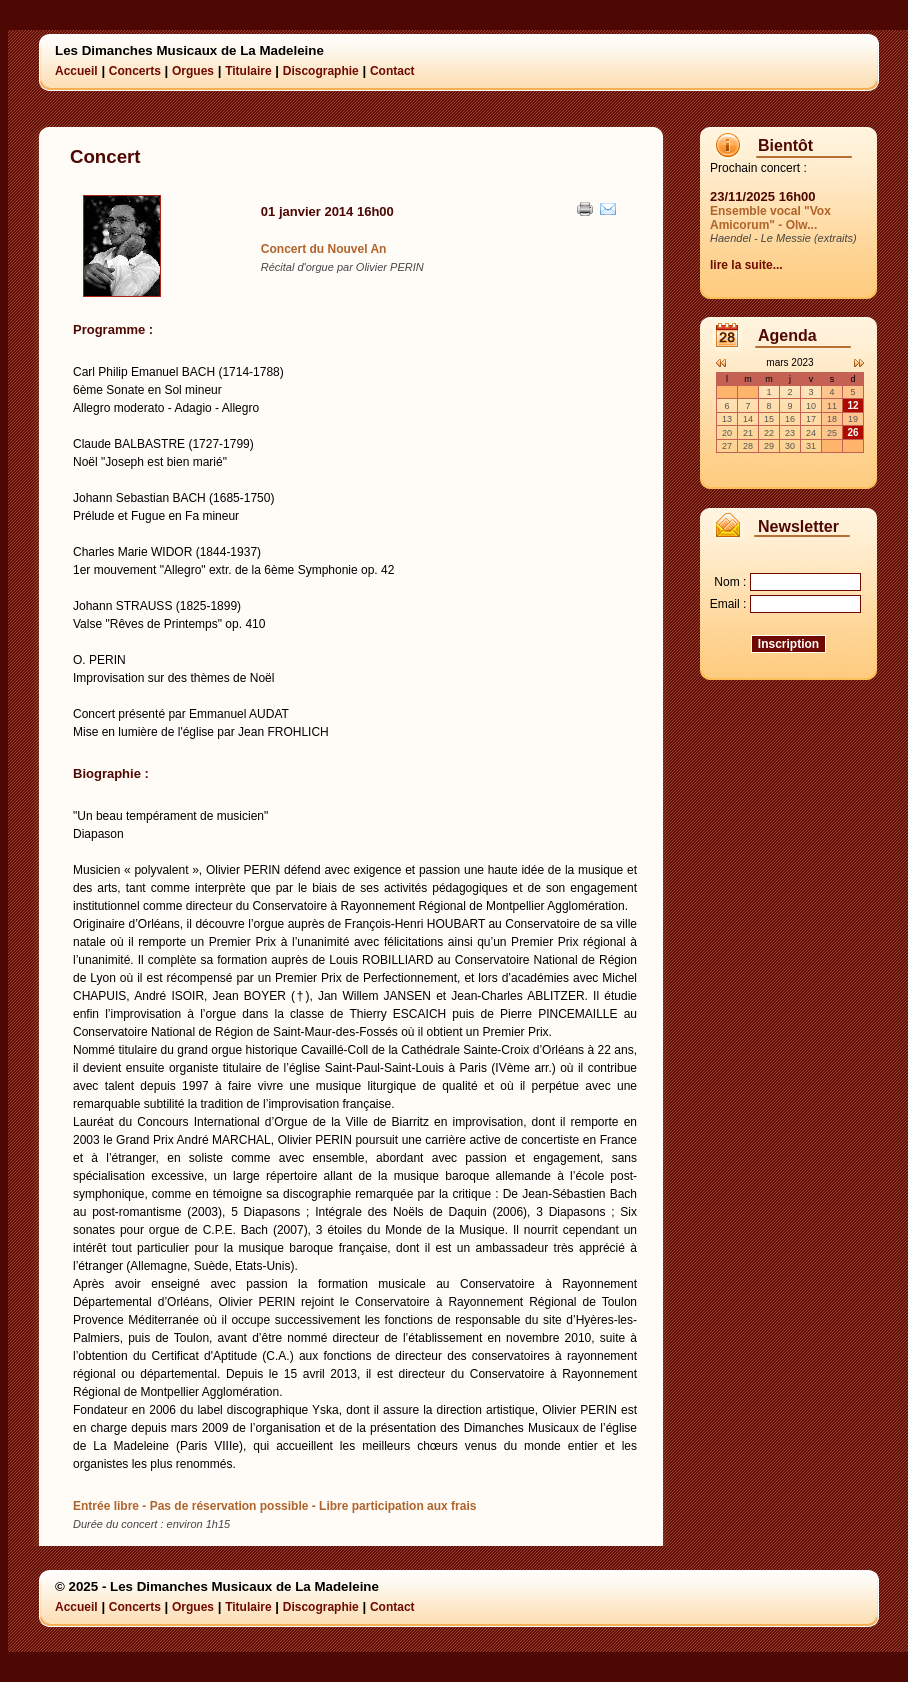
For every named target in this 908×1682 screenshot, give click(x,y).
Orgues (193, 71)
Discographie (321, 71)
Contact (392, 71)
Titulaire (248, 71)
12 (852, 405)
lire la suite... (746, 265)
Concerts (135, 71)
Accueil (76, 71)
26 (852, 432)
